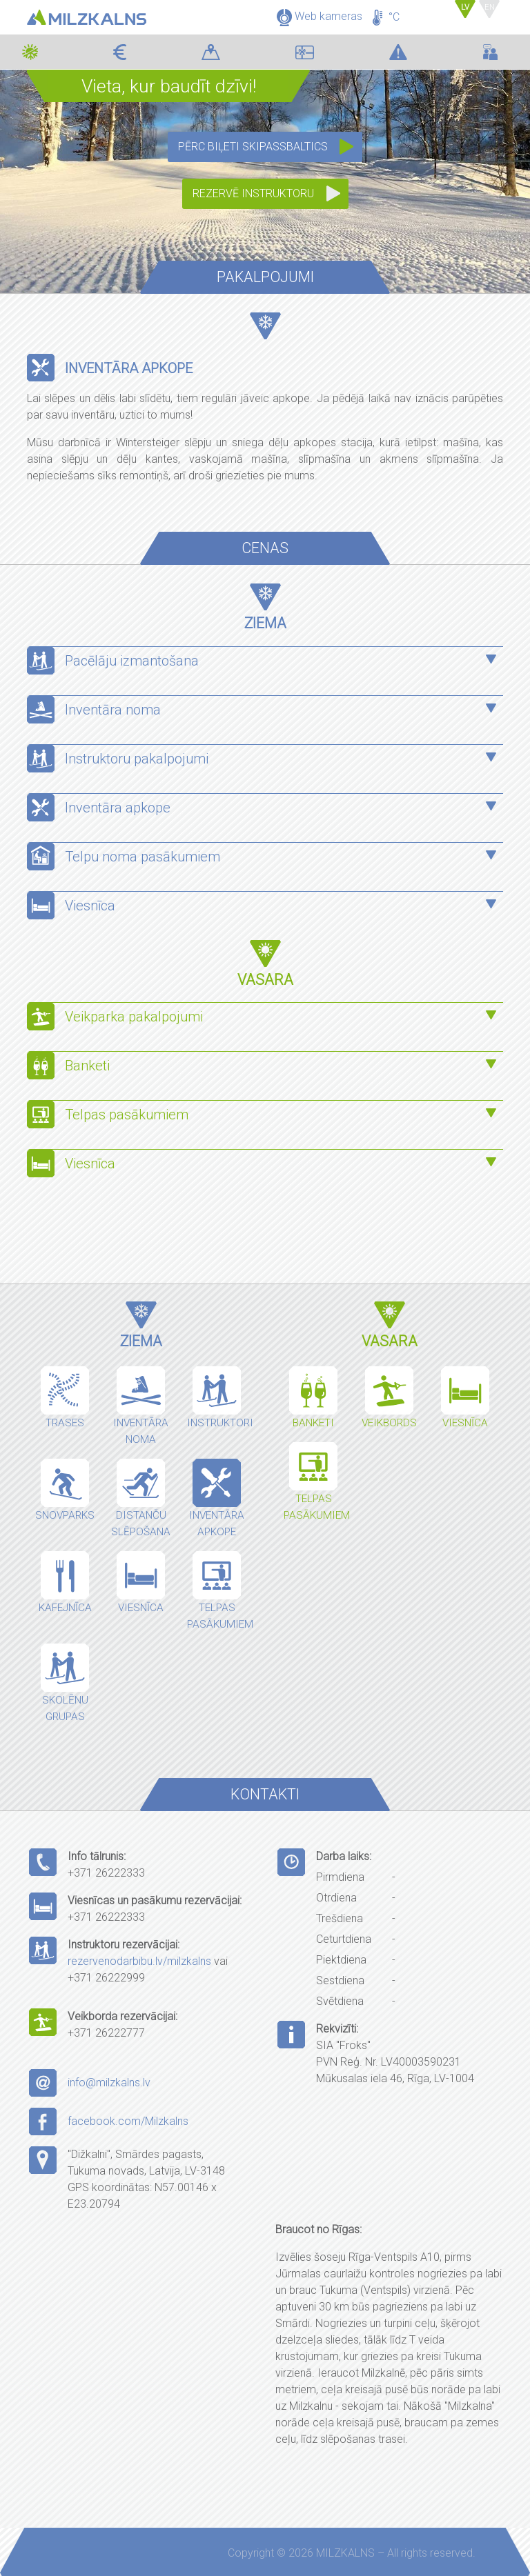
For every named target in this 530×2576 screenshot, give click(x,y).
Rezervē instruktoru (253, 193)
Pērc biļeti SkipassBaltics (253, 146)
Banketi (87, 1065)
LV (468, 6)
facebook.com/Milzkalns (128, 2121)
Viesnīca (90, 905)
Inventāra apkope (117, 807)
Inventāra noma (113, 709)
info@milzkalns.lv (109, 2082)
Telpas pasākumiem (128, 1114)
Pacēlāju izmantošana (132, 660)
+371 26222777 (106, 2032)
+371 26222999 (106, 1977)
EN (489, 7)
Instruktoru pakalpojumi (136, 758)
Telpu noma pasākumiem (142, 856)
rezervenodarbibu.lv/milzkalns (139, 1961)
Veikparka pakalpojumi (134, 1016)
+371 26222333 (106, 1872)
